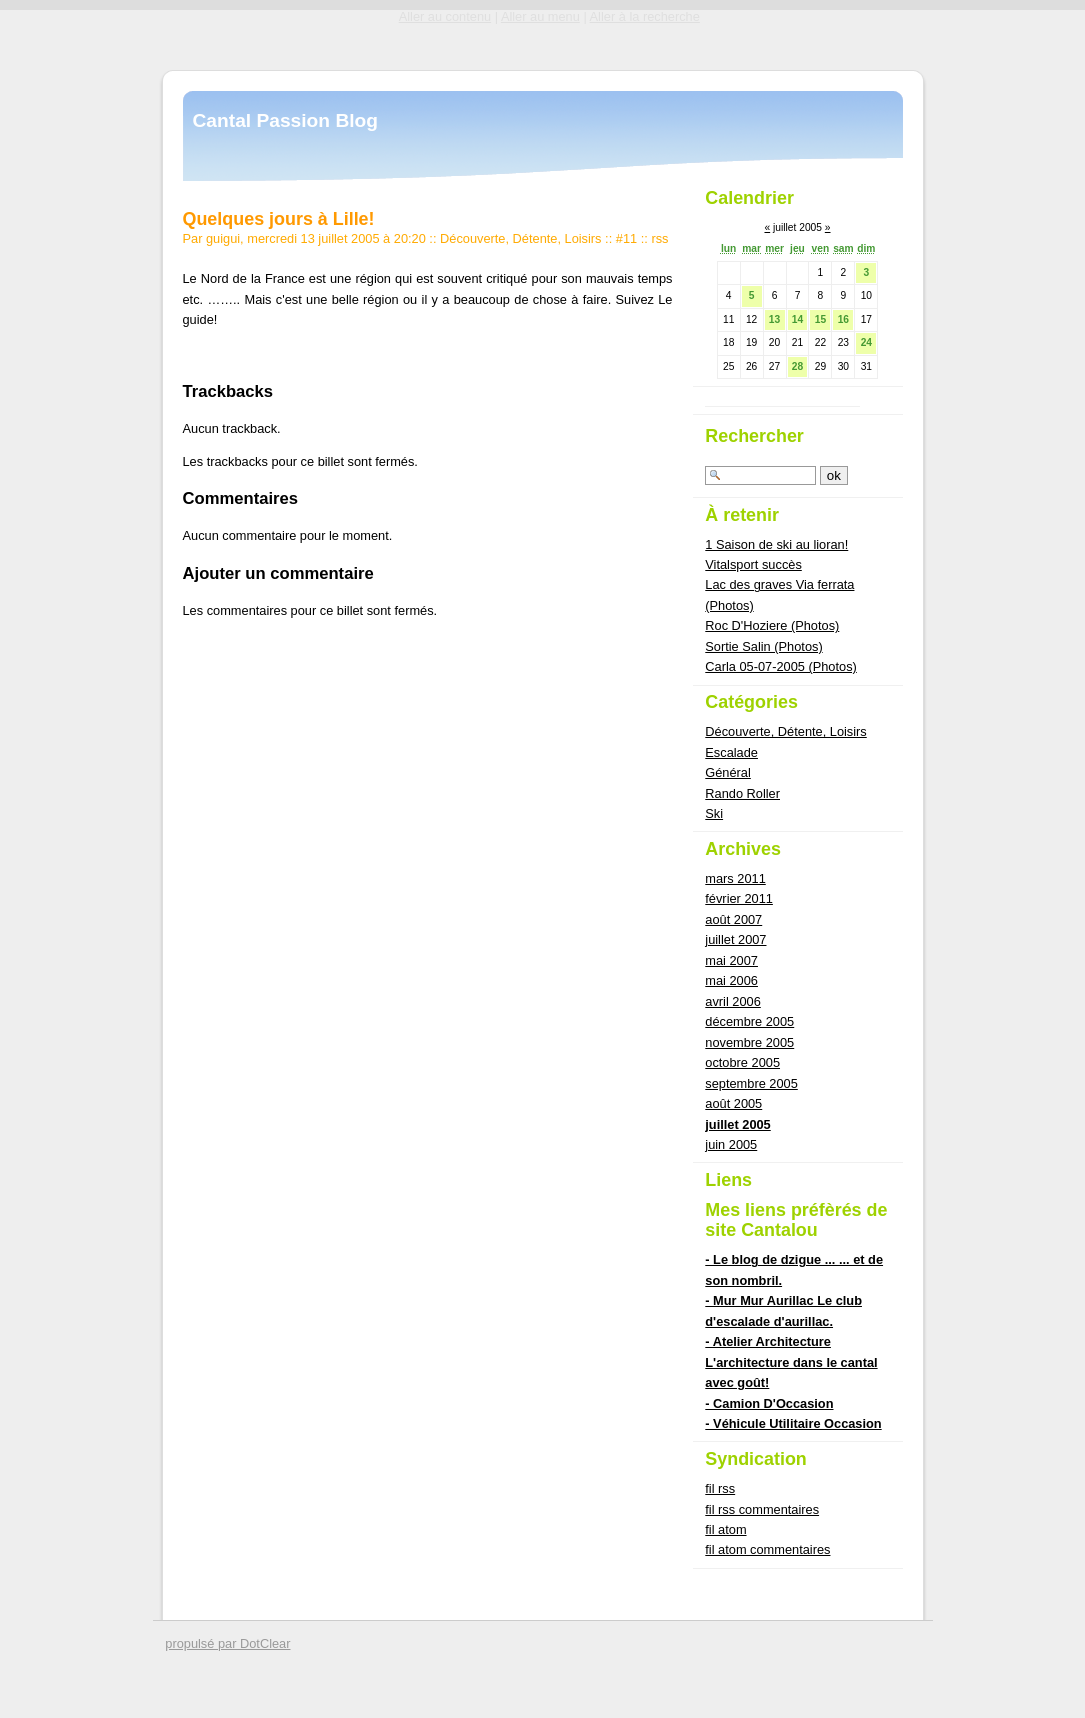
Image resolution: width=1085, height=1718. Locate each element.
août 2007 (733, 919)
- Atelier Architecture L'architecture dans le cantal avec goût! (791, 1362)
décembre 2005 (749, 1021)
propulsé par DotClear (227, 1643)
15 (820, 319)
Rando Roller (742, 793)
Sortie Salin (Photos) (763, 646)
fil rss (720, 1488)
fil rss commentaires (762, 1509)
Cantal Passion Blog (286, 120)
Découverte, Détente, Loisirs (520, 238)
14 (797, 319)
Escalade (731, 752)
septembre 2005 (751, 1083)
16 (843, 319)
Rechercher (754, 436)
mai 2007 (731, 960)
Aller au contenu (445, 16)
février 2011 (739, 898)
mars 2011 (735, 878)
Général (728, 772)
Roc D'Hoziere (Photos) (772, 625)
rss (659, 238)
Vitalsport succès (753, 564)
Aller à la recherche (645, 16)
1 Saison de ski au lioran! (776, 544)
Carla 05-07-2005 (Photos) (781, 666)
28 (797, 366)
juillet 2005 (737, 1124)
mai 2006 (731, 980)
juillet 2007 (735, 939)
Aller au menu (540, 16)
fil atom (725, 1529)
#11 (626, 238)
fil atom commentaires (767, 1549)
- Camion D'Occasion (769, 1403)
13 (774, 319)
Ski (714, 813)
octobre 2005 (742, 1062)
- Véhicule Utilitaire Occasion (793, 1423)
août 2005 (733, 1103)
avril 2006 (733, 1001)
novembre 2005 (749, 1042)
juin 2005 (731, 1144)
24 (866, 342)
